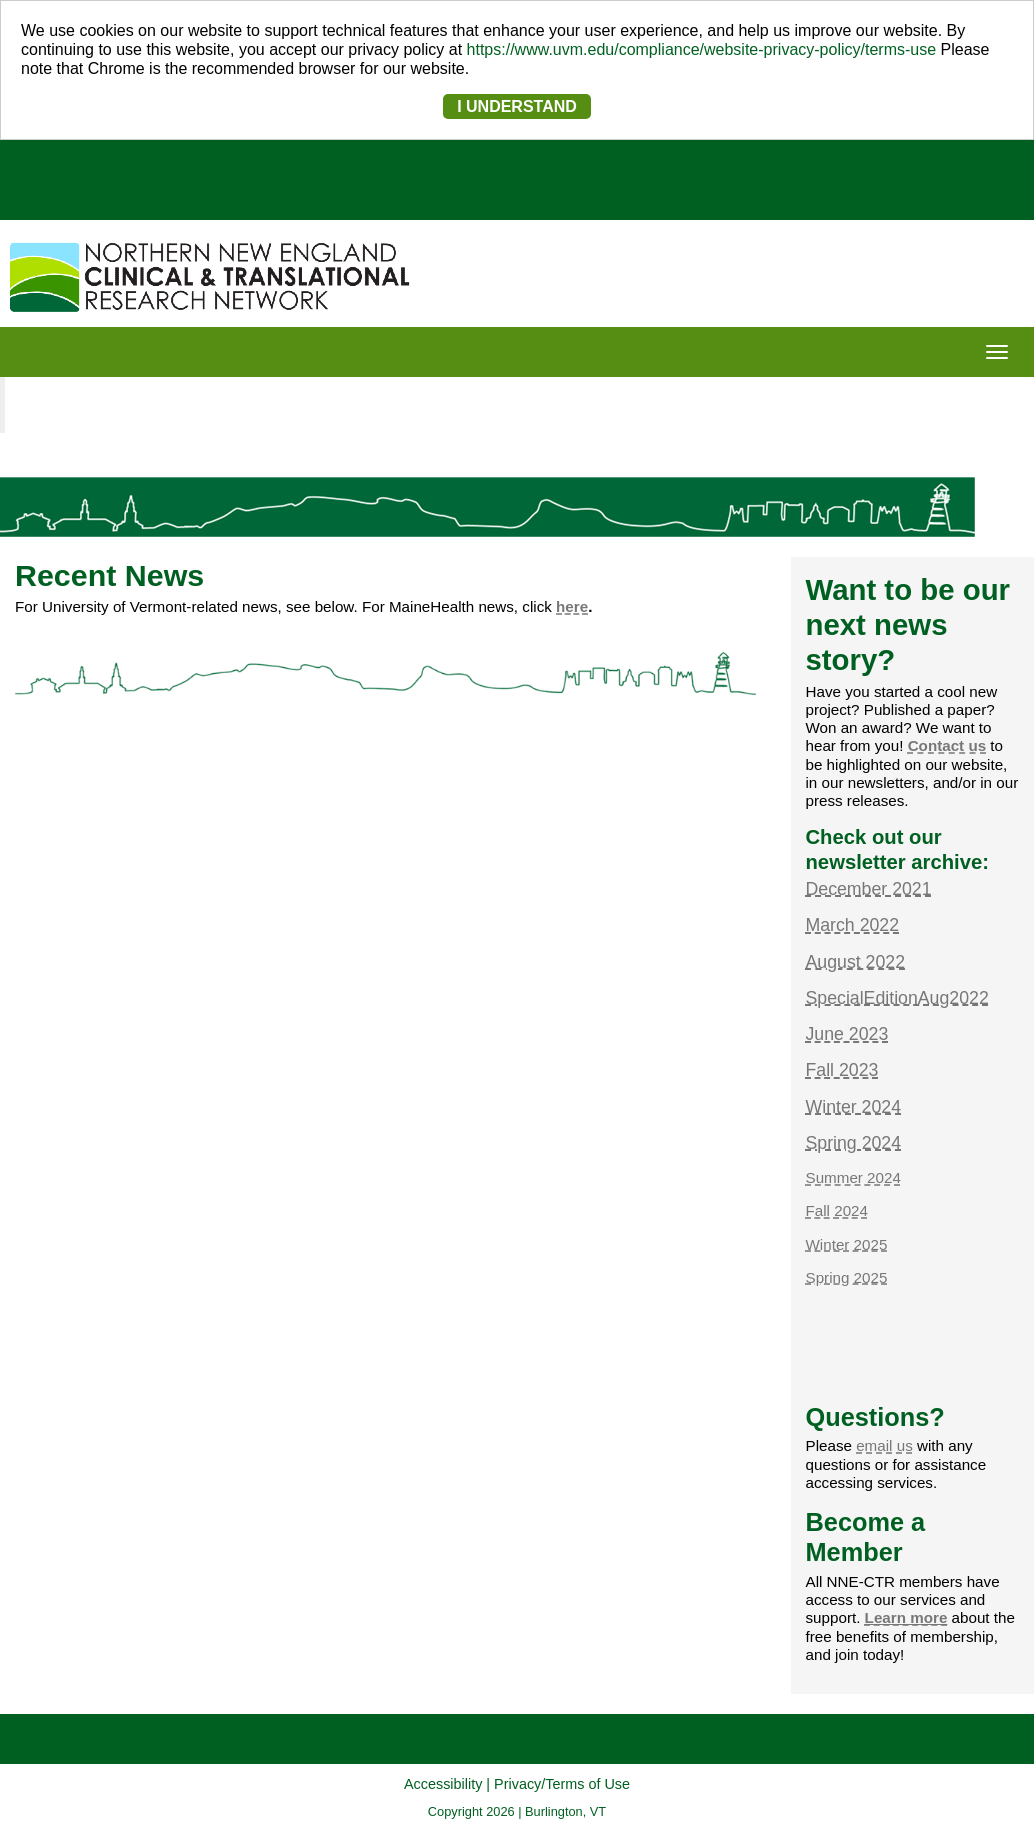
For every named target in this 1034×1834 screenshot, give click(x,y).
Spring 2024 (854, 1143)
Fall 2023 (842, 1070)
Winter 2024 (854, 1107)
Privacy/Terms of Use (562, 1784)
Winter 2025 (847, 1244)
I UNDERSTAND (517, 106)
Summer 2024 (853, 1177)
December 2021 (869, 889)
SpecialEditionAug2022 (897, 998)
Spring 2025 (847, 1277)
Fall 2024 (837, 1210)
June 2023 (847, 1034)
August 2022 (856, 962)
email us (884, 1445)
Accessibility (443, 1784)
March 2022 (853, 925)
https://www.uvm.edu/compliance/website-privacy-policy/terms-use (702, 49)
